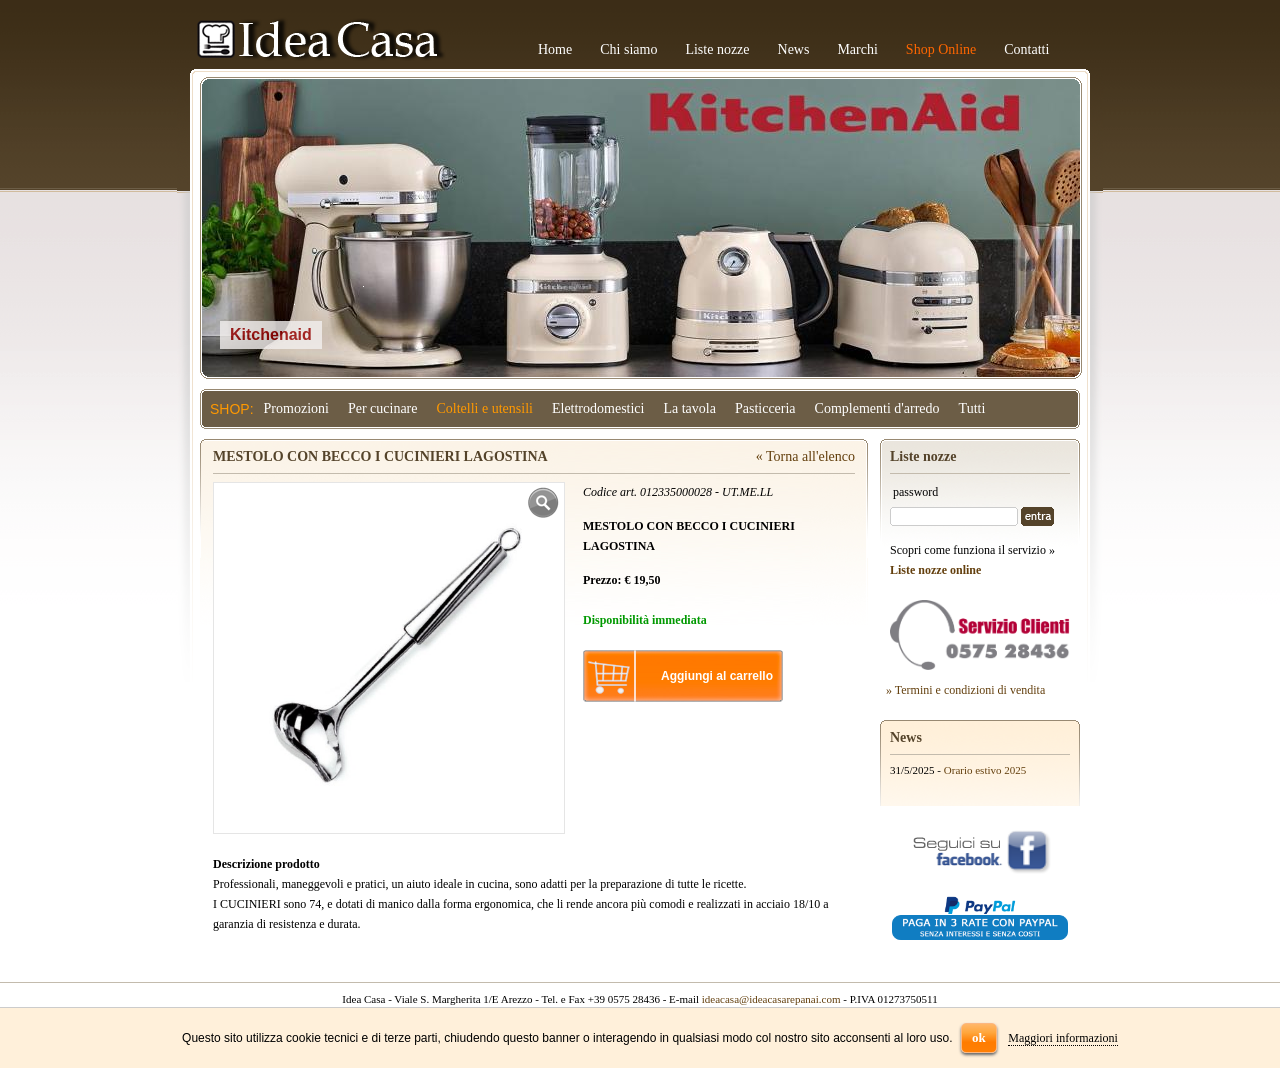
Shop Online (941, 49)
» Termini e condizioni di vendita (965, 690)
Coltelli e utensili (485, 408)
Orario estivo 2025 (985, 770)
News (794, 49)
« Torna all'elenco (805, 456)
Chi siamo (628, 49)
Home (555, 49)
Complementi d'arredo (877, 408)
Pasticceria (765, 408)
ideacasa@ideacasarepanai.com (771, 999)
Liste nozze (717, 49)
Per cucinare (383, 408)
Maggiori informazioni (1063, 1038)
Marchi (857, 49)
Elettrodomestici (598, 408)
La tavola (689, 408)
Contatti (1026, 49)
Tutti (972, 408)
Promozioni (296, 408)
